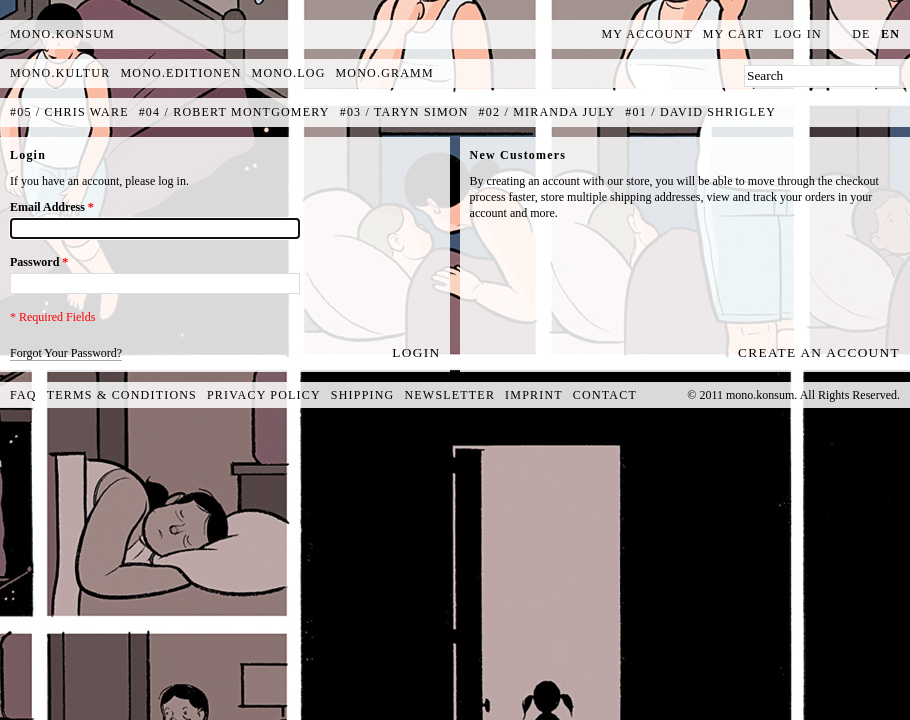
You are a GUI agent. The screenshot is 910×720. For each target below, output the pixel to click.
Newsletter (449, 395)
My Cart (734, 34)
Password (39, 262)
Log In (798, 34)
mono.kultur (60, 73)
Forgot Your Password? (66, 353)
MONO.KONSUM (62, 34)
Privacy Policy (264, 395)
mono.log (289, 73)
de (861, 34)
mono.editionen (180, 73)
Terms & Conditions (122, 395)
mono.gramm (385, 73)
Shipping (363, 395)
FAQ (23, 395)
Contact (605, 395)
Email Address (52, 207)
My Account (647, 34)
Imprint (534, 395)
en (890, 34)
